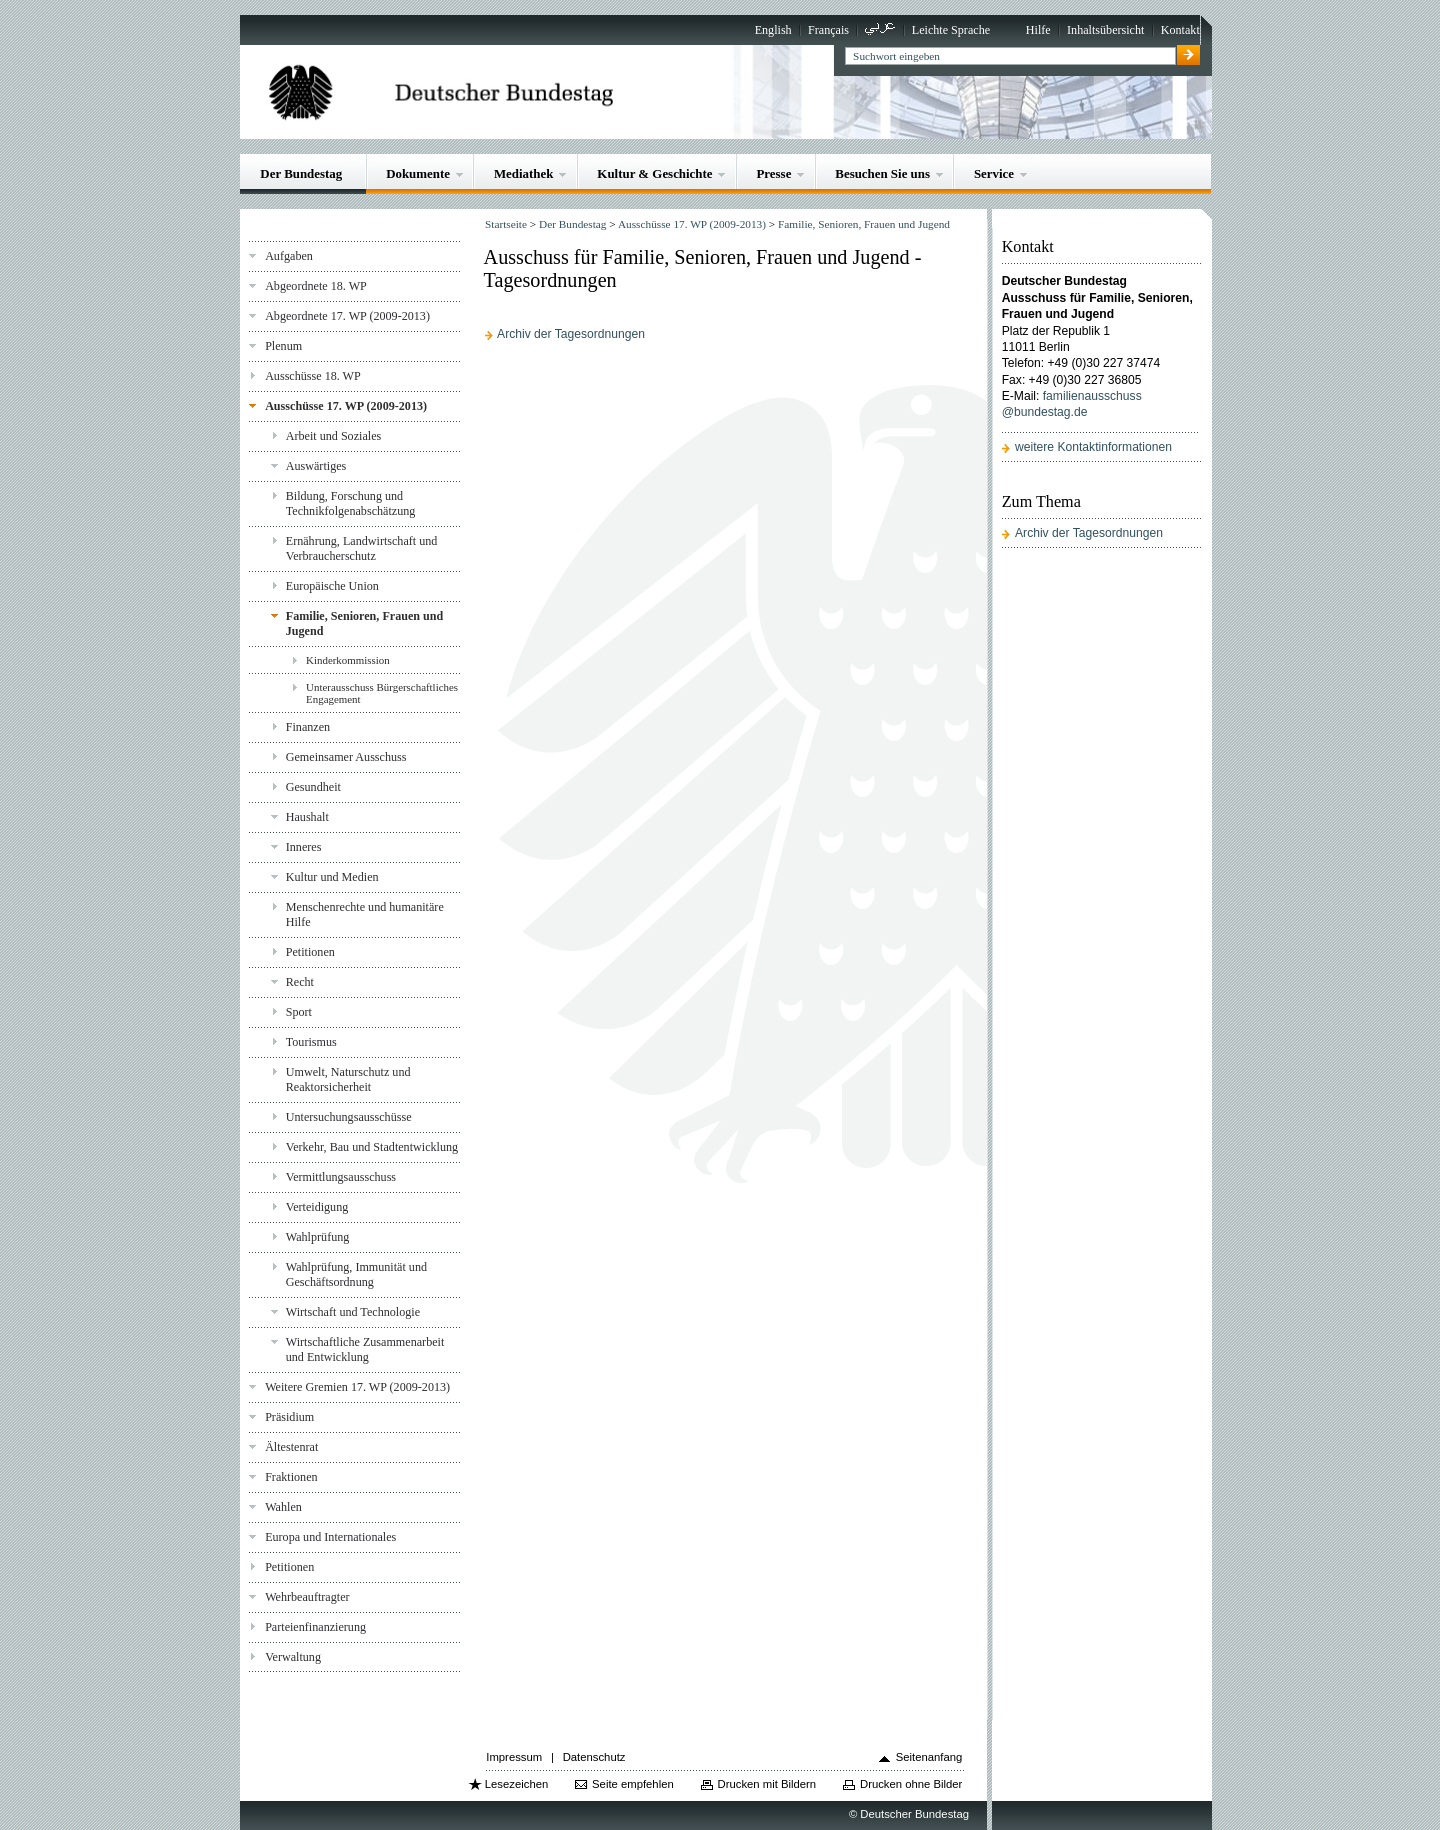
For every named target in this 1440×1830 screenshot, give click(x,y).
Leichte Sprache (951, 30)
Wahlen (283, 1507)
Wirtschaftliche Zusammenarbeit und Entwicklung (365, 1349)
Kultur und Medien (332, 877)
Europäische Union (332, 586)
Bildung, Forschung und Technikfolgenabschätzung (351, 503)
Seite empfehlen (633, 1784)
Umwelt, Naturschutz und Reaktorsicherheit (348, 1079)
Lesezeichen (516, 1784)
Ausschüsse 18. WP (313, 376)
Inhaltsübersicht (1105, 30)
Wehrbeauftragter (307, 1597)
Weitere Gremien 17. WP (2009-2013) (357, 1387)
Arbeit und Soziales (334, 436)
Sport (299, 1012)
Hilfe (1038, 30)
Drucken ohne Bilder (911, 1784)
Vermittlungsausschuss (341, 1177)
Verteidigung (317, 1207)
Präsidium (289, 1417)
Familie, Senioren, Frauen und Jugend (365, 623)
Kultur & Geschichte (654, 173)
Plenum (283, 346)
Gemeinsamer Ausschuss (346, 757)
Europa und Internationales (330, 1537)
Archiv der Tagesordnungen (571, 334)
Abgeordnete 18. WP (316, 286)
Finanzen (308, 727)
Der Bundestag (301, 173)
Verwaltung (293, 1657)
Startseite (506, 224)
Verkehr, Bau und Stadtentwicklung (372, 1147)
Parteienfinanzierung (315, 1627)
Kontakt (1180, 30)
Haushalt (307, 817)
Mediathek (524, 173)
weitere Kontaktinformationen (1093, 447)
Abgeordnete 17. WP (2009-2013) (347, 316)
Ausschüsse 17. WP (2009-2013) (346, 406)
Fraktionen (291, 1477)
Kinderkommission (348, 660)
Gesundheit (313, 787)
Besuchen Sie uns (882, 173)
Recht (300, 982)
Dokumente (418, 173)
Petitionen (310, 952)
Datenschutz (594, 1757)
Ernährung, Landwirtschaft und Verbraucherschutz (362, 548)
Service (994, 173)
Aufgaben (289, 256)
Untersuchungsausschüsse (349, 1117)
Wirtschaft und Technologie (353, 1312)
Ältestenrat (291, 1447)
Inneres (304, 847)
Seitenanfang (929, 1757)
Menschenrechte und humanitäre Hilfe (365, 914)
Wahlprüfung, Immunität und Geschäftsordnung (356, 1274)
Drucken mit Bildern (767, 1784)
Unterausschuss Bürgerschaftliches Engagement (382, 693)
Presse (773, 173)
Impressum (514, 1757)
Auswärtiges (316, 466)
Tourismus (311, 1042)
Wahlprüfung (318, 1237)
